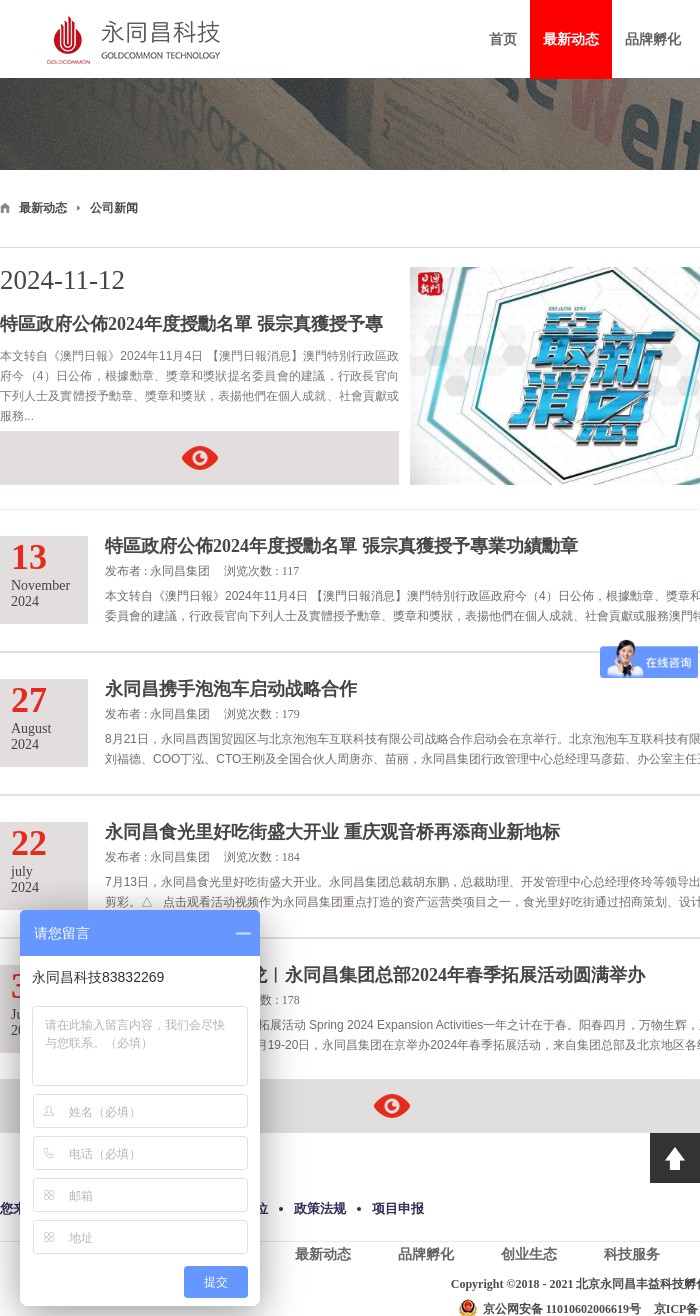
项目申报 (398, 1208)
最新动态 (43, 208)
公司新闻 (114, 208)
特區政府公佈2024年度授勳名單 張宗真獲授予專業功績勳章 (191, 326)
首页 (503, 39)
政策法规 (320, 1208)
